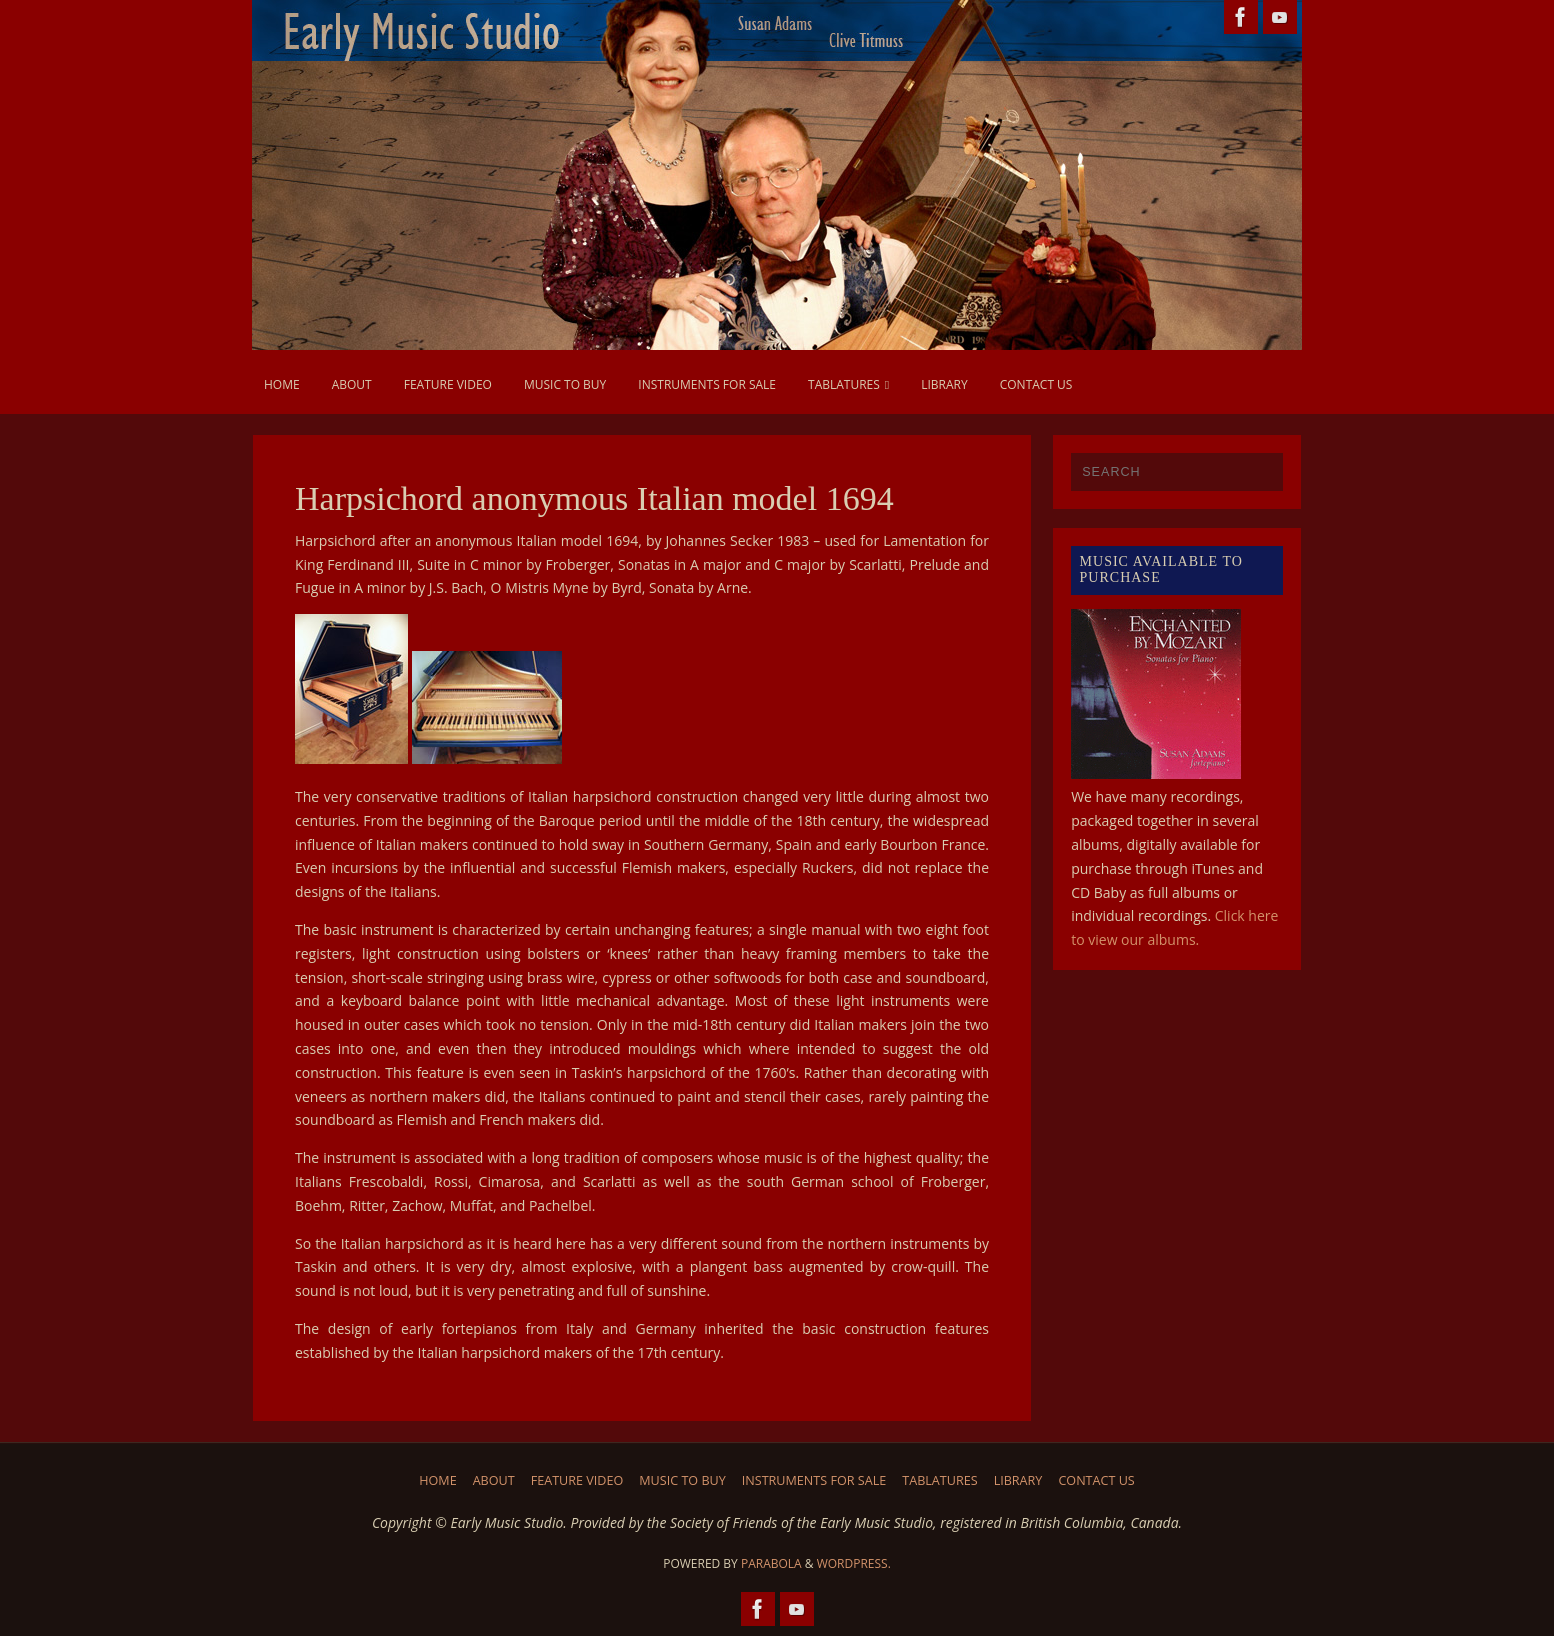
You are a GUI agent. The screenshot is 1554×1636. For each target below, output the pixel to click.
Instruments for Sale (814, 1480)
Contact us (1096, 1480)
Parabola (771, 1563)
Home (437, 1480)
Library (1018, 1480)
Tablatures (939, 1480)
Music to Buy (682, 1480)
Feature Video (577, 1480)
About (494, 1480)
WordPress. (854, 1563)
